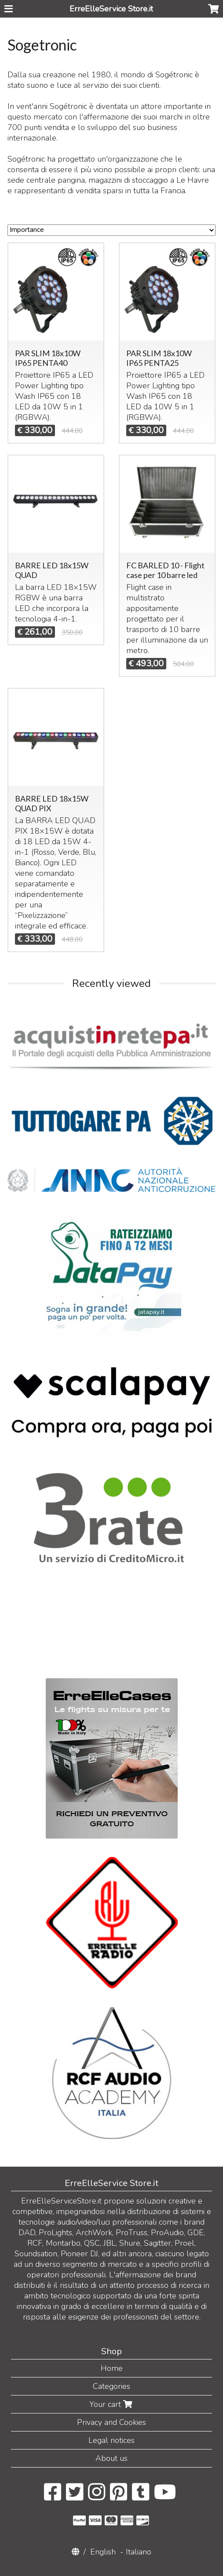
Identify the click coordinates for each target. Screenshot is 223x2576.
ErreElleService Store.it (111, 9)
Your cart (111, 2404)
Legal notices (111, 2440)
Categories (111, 2386)
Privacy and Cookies (111, 2422)
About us (111, 2458)
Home (112, 2368)
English (103, 2552)
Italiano (138, 2552)
